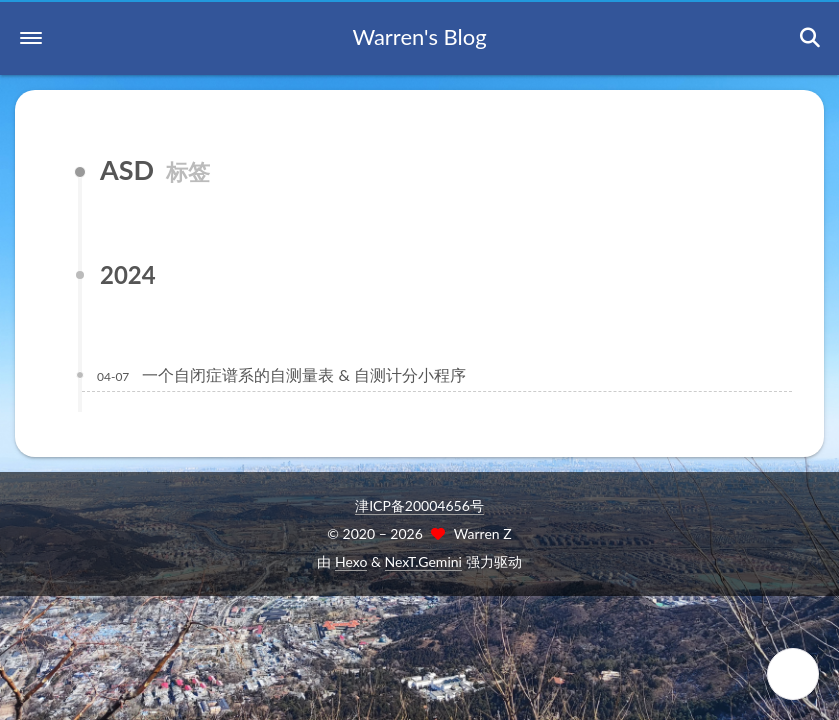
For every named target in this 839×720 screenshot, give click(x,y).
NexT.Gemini (423, 561)
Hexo (351, 561)
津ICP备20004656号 (419, 505)
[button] (31, 38)
